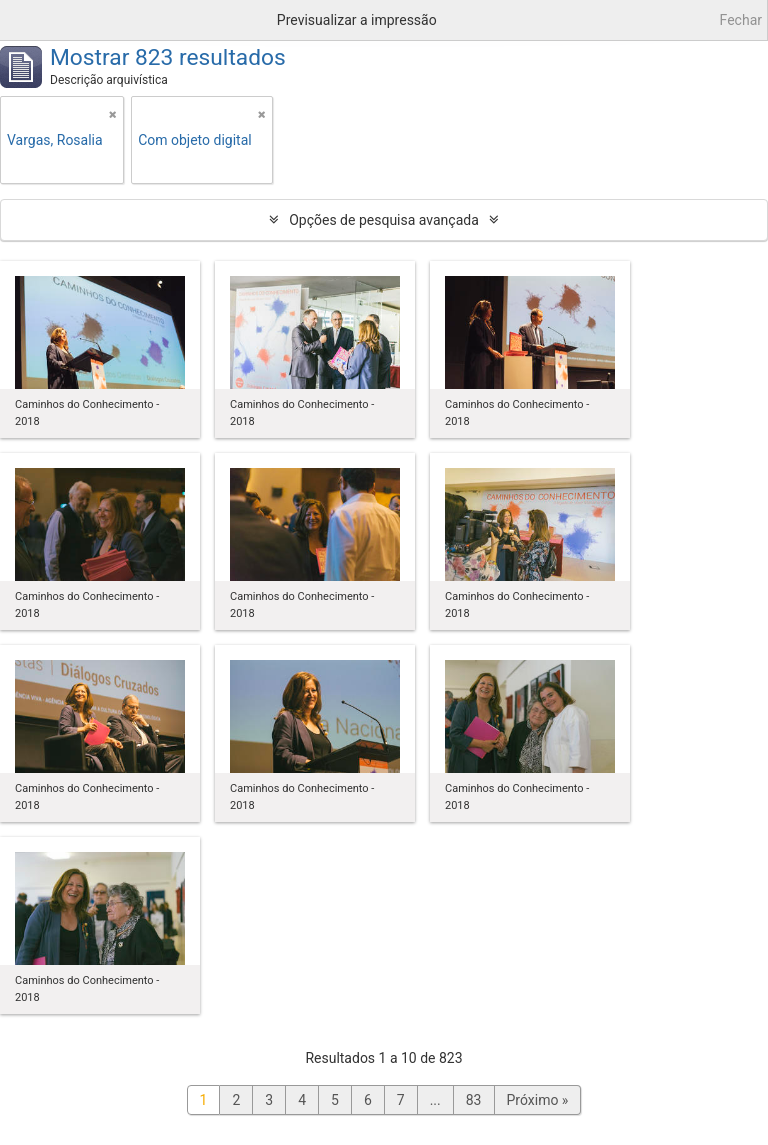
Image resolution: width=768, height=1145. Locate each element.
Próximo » (538, 1100)
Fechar (741, 20)
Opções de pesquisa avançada (384, 220)
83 (474, 1100)
